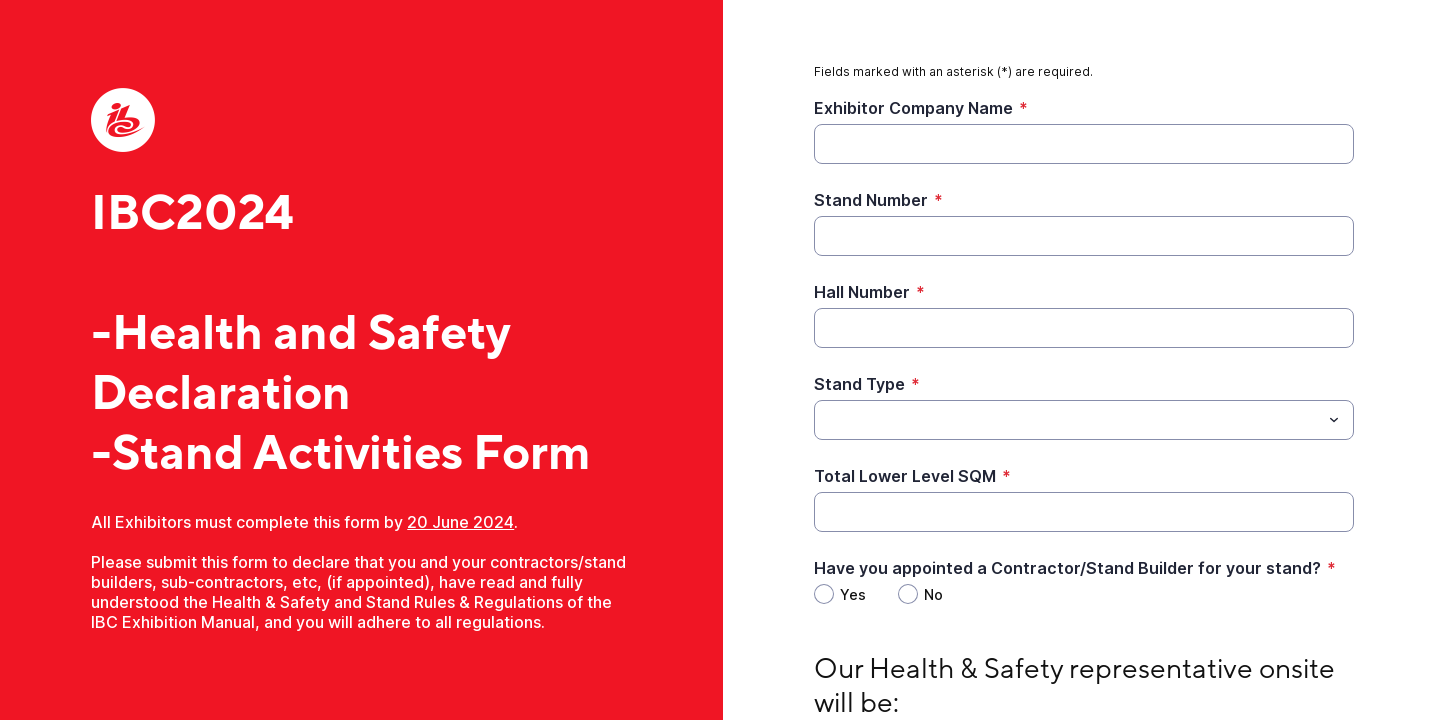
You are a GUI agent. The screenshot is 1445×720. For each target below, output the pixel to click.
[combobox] (1084, 420)
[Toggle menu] (1334, 420)
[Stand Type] (1067, 420)
